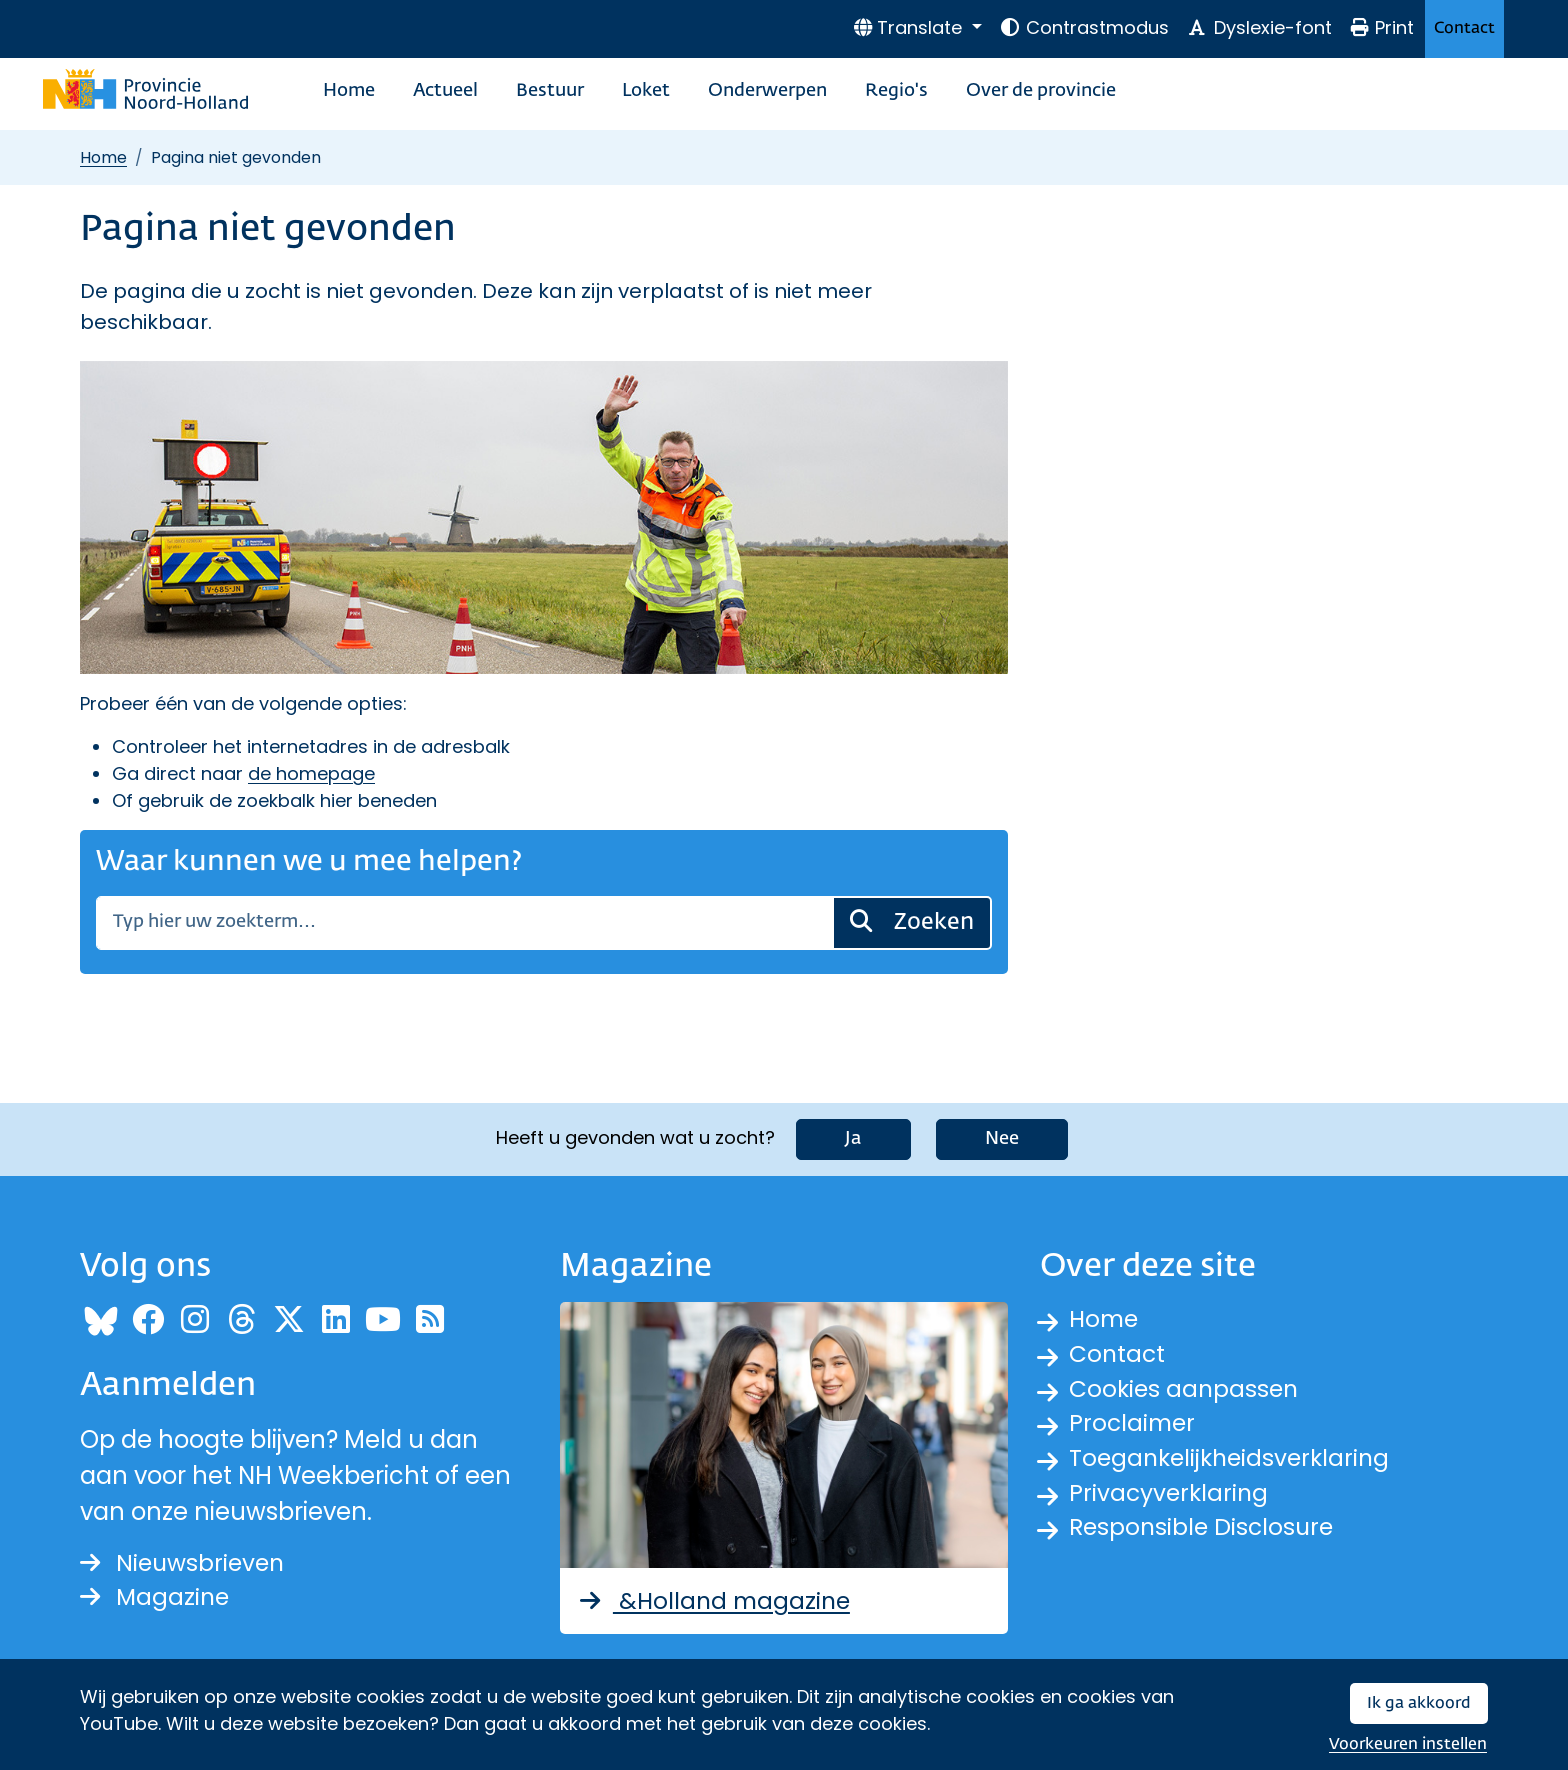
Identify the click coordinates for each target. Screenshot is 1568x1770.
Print (1382, 27)
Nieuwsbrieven (185, 1561)
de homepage (311, 773)
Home (349, 91)
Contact (1464, 28)
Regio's (896, 91)
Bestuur (550, 91)
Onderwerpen (767, 91)
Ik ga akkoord (1419, 1703)
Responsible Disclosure (1204, 1534)
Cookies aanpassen (1186, 1390)
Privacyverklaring (1171, 1498)
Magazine (156, 1597)
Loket (646, 91)
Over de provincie (1041, 91)
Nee (1002, 1138)
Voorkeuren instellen (1408, 1744)
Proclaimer (1134, 1426)
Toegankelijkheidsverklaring (1234, 1462)
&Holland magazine (716, 1600)
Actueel (445, 91)
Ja (853, 1138)
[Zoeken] (464, 923)
